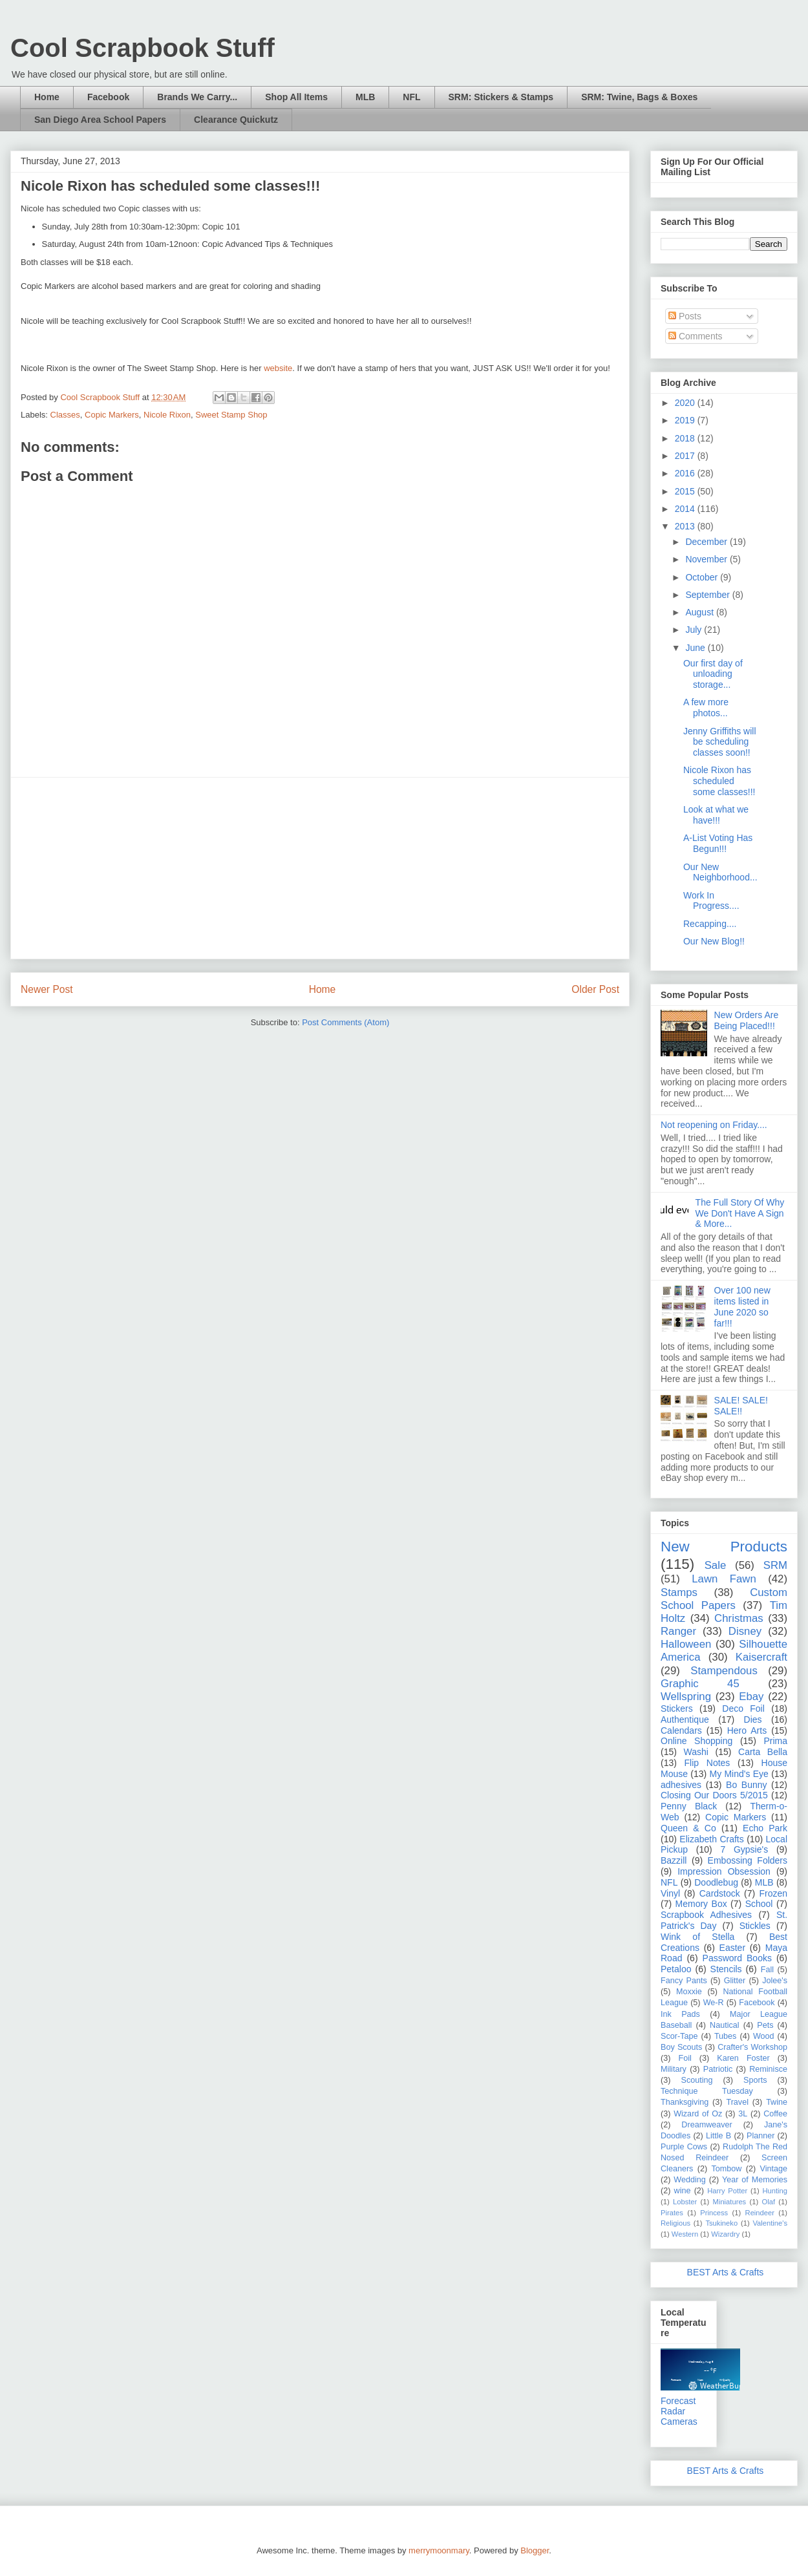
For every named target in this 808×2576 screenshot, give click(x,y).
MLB (365, 97)
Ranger (678, 1631)
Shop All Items (296, 97)
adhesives (681, 1785)
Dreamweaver (706, 2124)
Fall (767, 1969)
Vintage (774, 2168)
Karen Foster (743, 2058)
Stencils (726, 1969)
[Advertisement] (320, 868)
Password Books (737, 1958)
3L (742, 2113)
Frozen (773, 1893)
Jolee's (774, 1980)
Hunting (774, 2191)
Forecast (678, 2401)
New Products (724, 1546)
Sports (755, 2080)
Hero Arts (747, 1730)
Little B (718, 2135)
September (708, 595)
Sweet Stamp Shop (231, 415)
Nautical (724, 2025)
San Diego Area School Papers (100, 119)
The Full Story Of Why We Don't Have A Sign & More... (740, 1213)
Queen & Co (688, 1828)
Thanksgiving (684, 2102)
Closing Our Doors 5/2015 (714, 1795)
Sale (716, 1565)
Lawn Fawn (724, 1579)
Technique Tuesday (707, 2091)
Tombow (727, 2168)
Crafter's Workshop (752, 2047)
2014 (686, 509)
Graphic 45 (700, 1683)
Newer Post (47, 989)
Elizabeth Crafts (711, 1839)
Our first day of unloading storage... (713, 674)
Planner (760, 2135)
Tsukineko (721, 2223)
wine (682, 2190)
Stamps (679, 1592)
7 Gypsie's (744, 1849)
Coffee (775, 2113)
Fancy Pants (684, 1980)
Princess (714, 2213)
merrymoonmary (439, 2550)
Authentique (685, 1719)
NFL (411, 97)
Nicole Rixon (167, 415)
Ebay (751, 1696)
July (694, 629)
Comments (695, 336)
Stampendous (724, 1671)
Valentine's (769, 2223)
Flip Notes (707, 1763)
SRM (775, 1565)
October (702, 577)
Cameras (679, 2421)
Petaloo (676, 1969)
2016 (686, 473)
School (759, 1904)
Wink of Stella (697, 1937)
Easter (732, 1948)
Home (46, 97)
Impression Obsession (724, 1871)
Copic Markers (112, 415)
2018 (686, 438)
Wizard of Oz (698, 2113)
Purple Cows (684, 2146)
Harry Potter (727, 2191)
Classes (65, 415)
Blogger (534, 2550)
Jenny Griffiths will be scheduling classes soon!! (719, 742)
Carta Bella (762, 1752)
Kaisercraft (761, 1657)
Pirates (672, 2213)
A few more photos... (705, 707)
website (278, 368)
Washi (696, 1752)
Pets (765, 2025)
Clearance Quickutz (236, 119)
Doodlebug (716, 1882)
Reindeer (759, 2213)
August (700, 612)
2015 (686, 491)
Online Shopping (696, 1741)
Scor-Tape (679, 2036)
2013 (686, 526)
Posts (684, 316)
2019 (686, 420)
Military (673, 2069)
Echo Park (765, 1828)
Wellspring (686, 1696)
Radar (673, 2411)
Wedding (689, 2179)
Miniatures (730, 2202)
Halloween (686, 1644)
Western (685, 2234)
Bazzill (673, 1860)
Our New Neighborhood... (720, 872)
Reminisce (768, 2069)
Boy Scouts (681, 2047)
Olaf (768, 2202)
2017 (686, 456)
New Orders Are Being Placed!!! (746, 1020)
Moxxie (689, 1991)
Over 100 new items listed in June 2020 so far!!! (742, 1306)
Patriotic (718, 2069)
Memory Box (701, 1904)
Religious (675, 2223)
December (707, 542)
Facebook (108, 97)
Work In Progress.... (711, 900)
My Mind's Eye (739, 1774)
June (696, 648)
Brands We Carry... (197, 97)
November (707, 559)
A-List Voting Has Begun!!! (717, 843)
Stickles (755, 1926)
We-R (713, 2002)
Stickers (677, 1708)
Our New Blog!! (714, 941)
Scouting (697, 2080)
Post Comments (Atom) (345, 1022)
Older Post (595, 989)
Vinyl (670, 1893)
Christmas (738, 1618)
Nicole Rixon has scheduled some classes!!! (719, 781)
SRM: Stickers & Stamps (501, 97)
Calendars (681, 1730)
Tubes (725, 2036)
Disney (744, 1631)
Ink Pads (680, 2014)
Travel (737, 2102)
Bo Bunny (746, 1785)
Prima (775, 1741)
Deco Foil (743, 1708)
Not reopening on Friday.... (714, 1125)
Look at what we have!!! (716, 814)
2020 (686, 403)
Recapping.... (710, 924)
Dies (753, 1719)
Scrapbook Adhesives (706, 1915)
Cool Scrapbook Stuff (142, 48)
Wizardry (725, 2234)
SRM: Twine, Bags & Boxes (639, 97)
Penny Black (689, 1806)
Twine (776, 2102)
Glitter (735, 1980)
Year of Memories (754, 2179)
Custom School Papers (724, 1599)
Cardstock (719, 1893)
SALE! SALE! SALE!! (741, 1405)
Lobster (685, 2202)
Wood (763, 2036)
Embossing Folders (747, 1860)
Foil (684, 2058)
